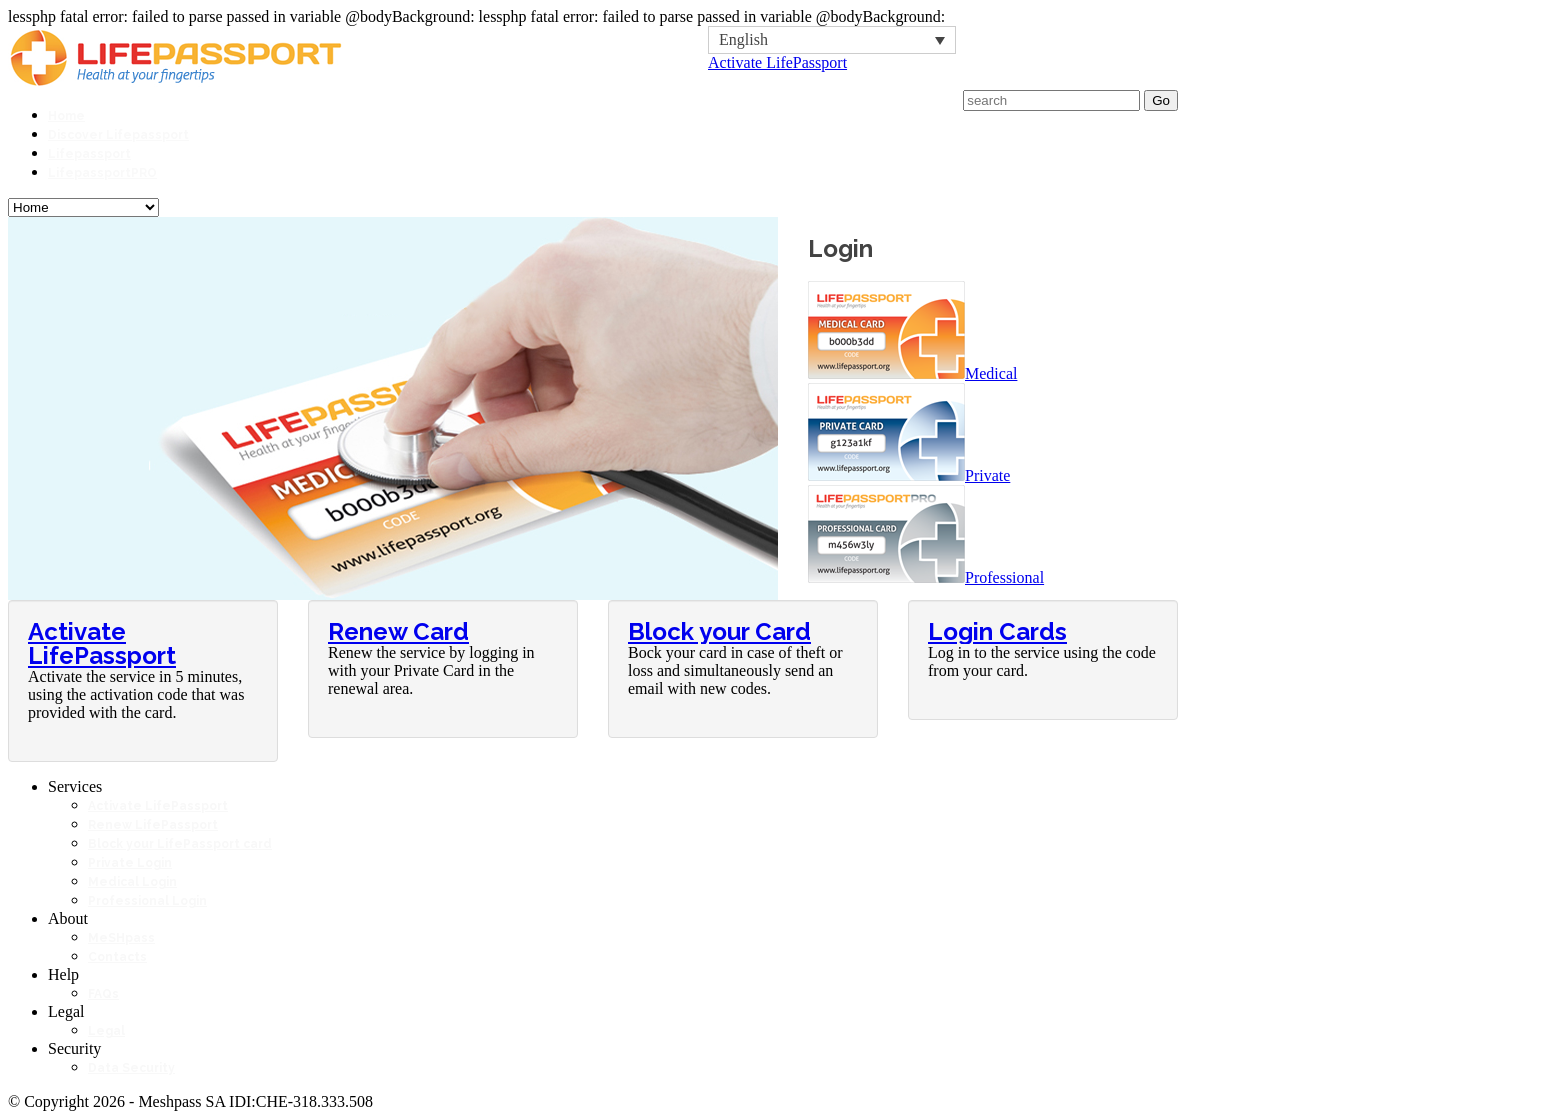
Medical (912, 373)
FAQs (103, 994)
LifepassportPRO (102, 173)
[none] (832, 40)
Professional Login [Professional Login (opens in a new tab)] (147, 901)
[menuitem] (832, 40)
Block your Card (719, 631)
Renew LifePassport (153, 825)
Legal (106, 1031)
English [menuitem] (743, 39)
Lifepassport (89, 154)
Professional (926, 577)
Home (66, 116)
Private (909, 475)
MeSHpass (121, 938)
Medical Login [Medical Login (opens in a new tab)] (132, 882)
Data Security (131, 1068)
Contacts (117, 957)
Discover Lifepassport (118, 135)
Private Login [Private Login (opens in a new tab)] (130, 863)
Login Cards (997, 631)
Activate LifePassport (777, 62)
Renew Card (398, 631)
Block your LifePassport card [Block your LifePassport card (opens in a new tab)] (180, 844)
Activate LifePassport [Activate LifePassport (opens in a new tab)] (158, 806)
